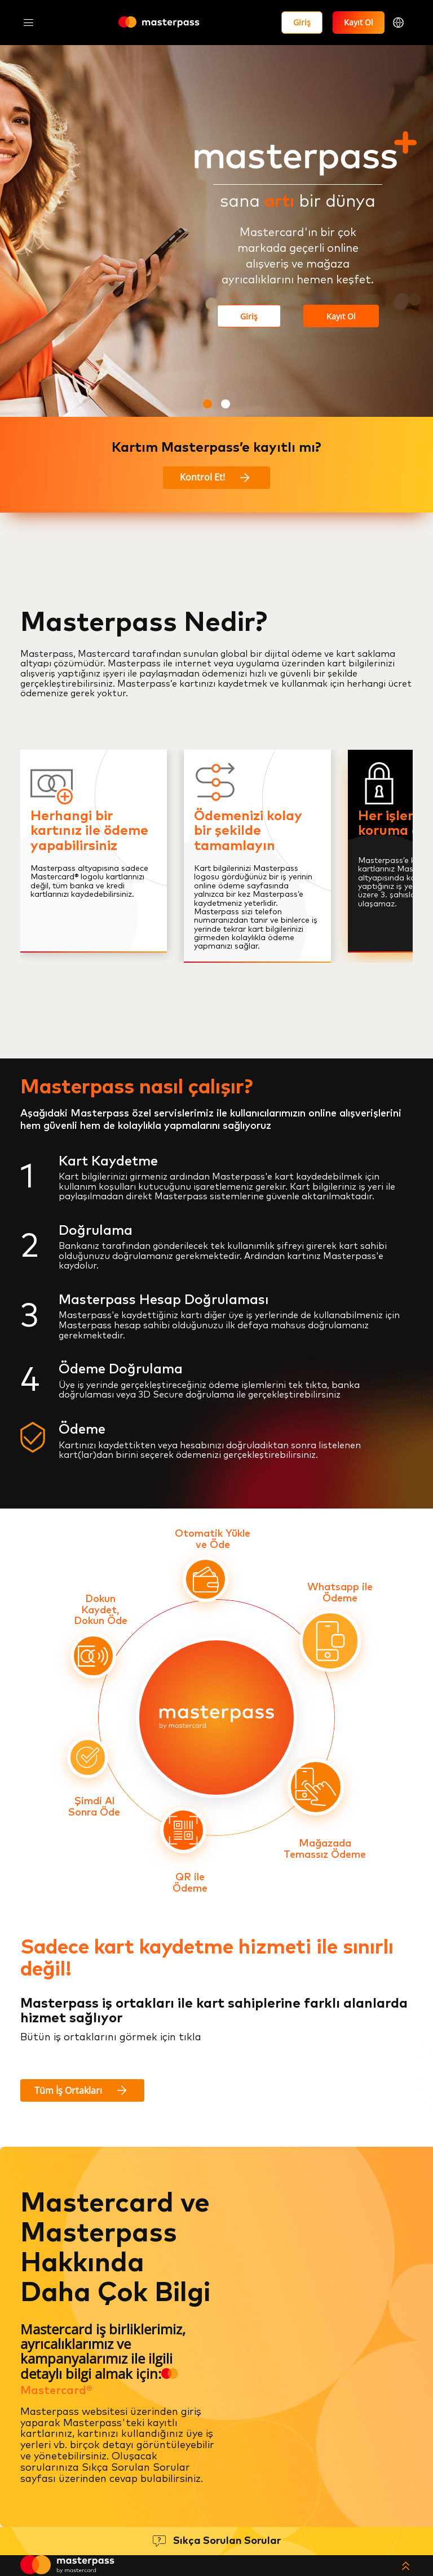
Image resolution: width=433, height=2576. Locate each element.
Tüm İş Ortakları (82, 2090)
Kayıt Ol (358, 22)
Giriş (302, 22)
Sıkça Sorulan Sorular (227, 2541)
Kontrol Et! (216, 477)
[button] (207, 403)
